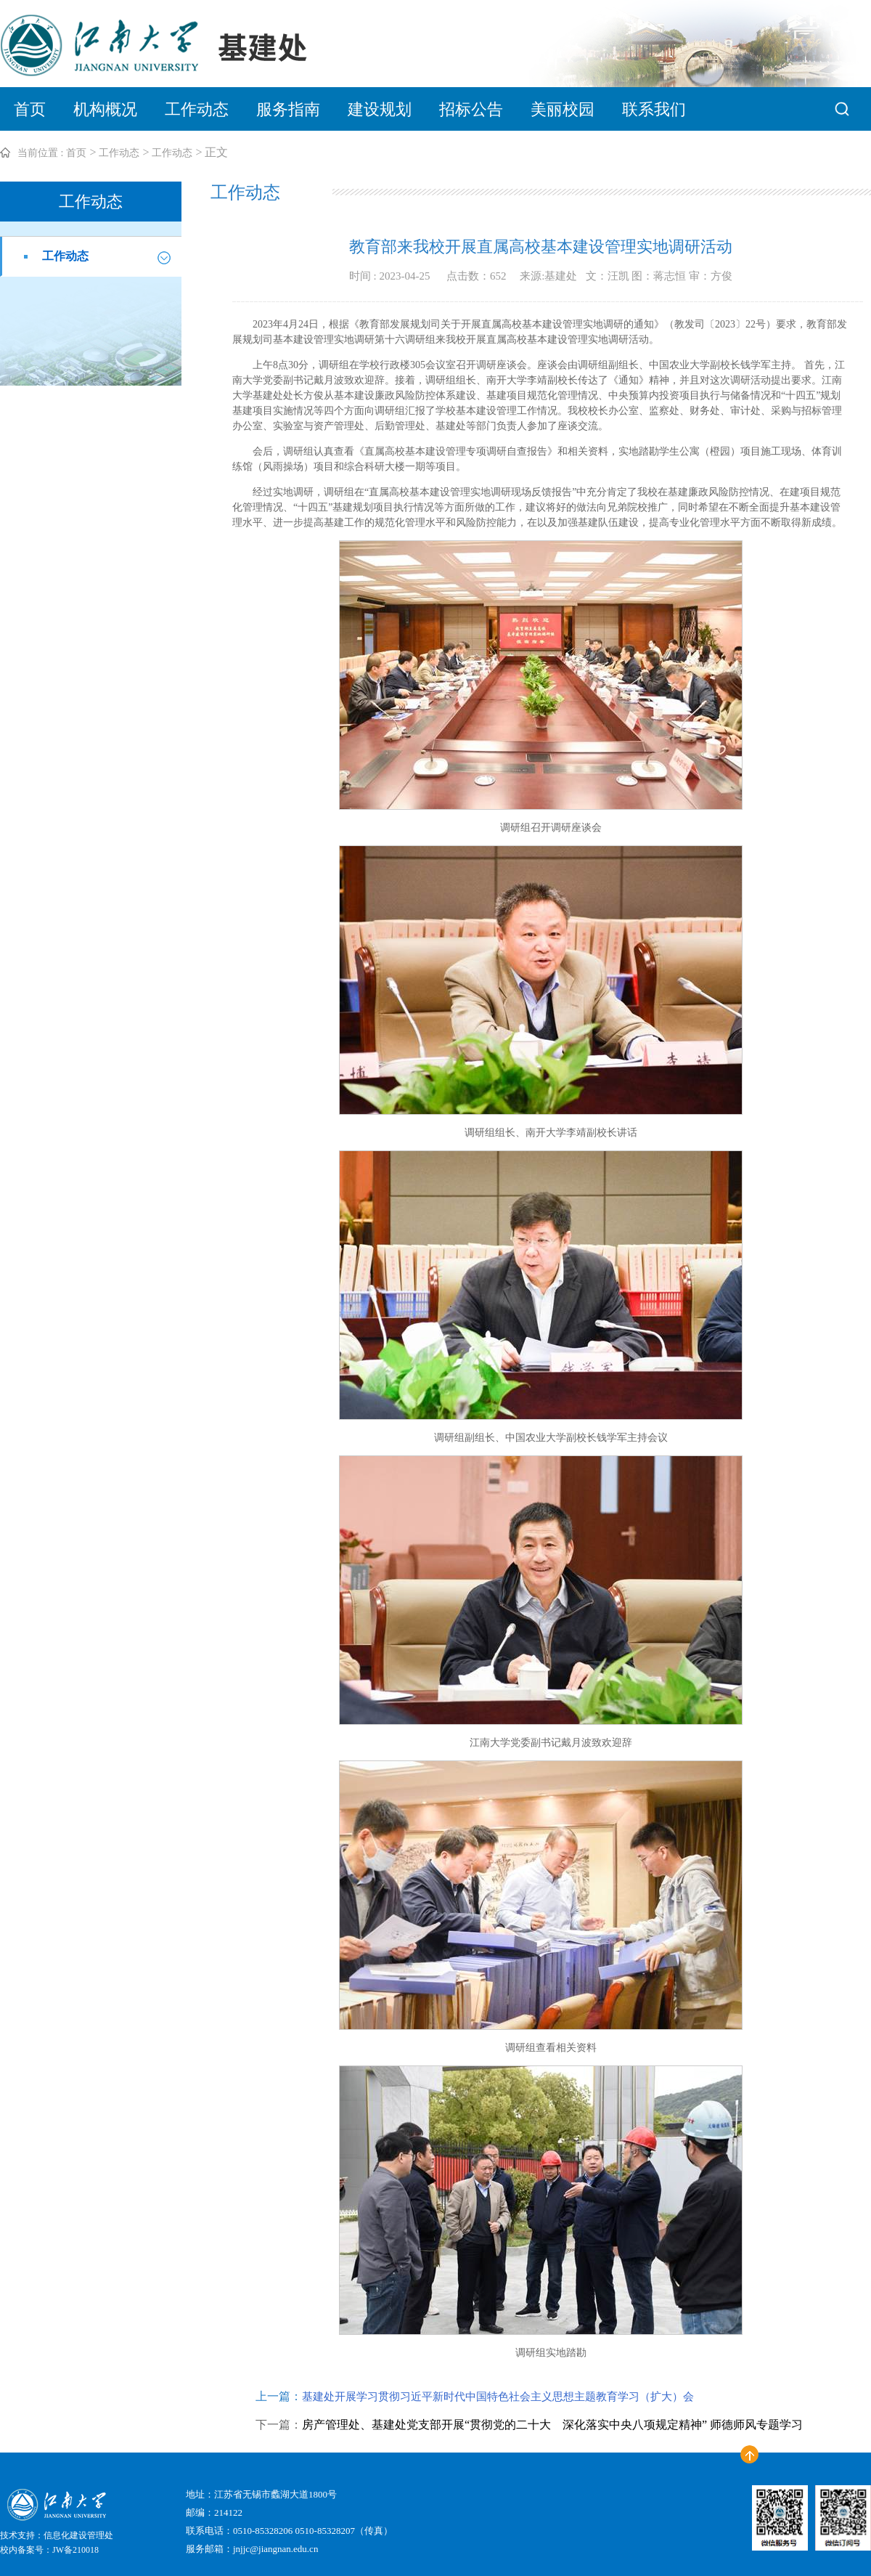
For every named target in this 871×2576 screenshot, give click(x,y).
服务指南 (288, 109)
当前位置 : (40, 152)
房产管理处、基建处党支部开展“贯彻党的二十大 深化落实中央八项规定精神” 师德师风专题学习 (552, 2424)
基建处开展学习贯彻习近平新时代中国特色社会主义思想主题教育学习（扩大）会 (498, 2396)
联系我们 (654, 109)
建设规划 (380, 109)
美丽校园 (562, 109)
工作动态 (197, 109)
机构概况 (105, 109)
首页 (30, 109)
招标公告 (471, 109)
